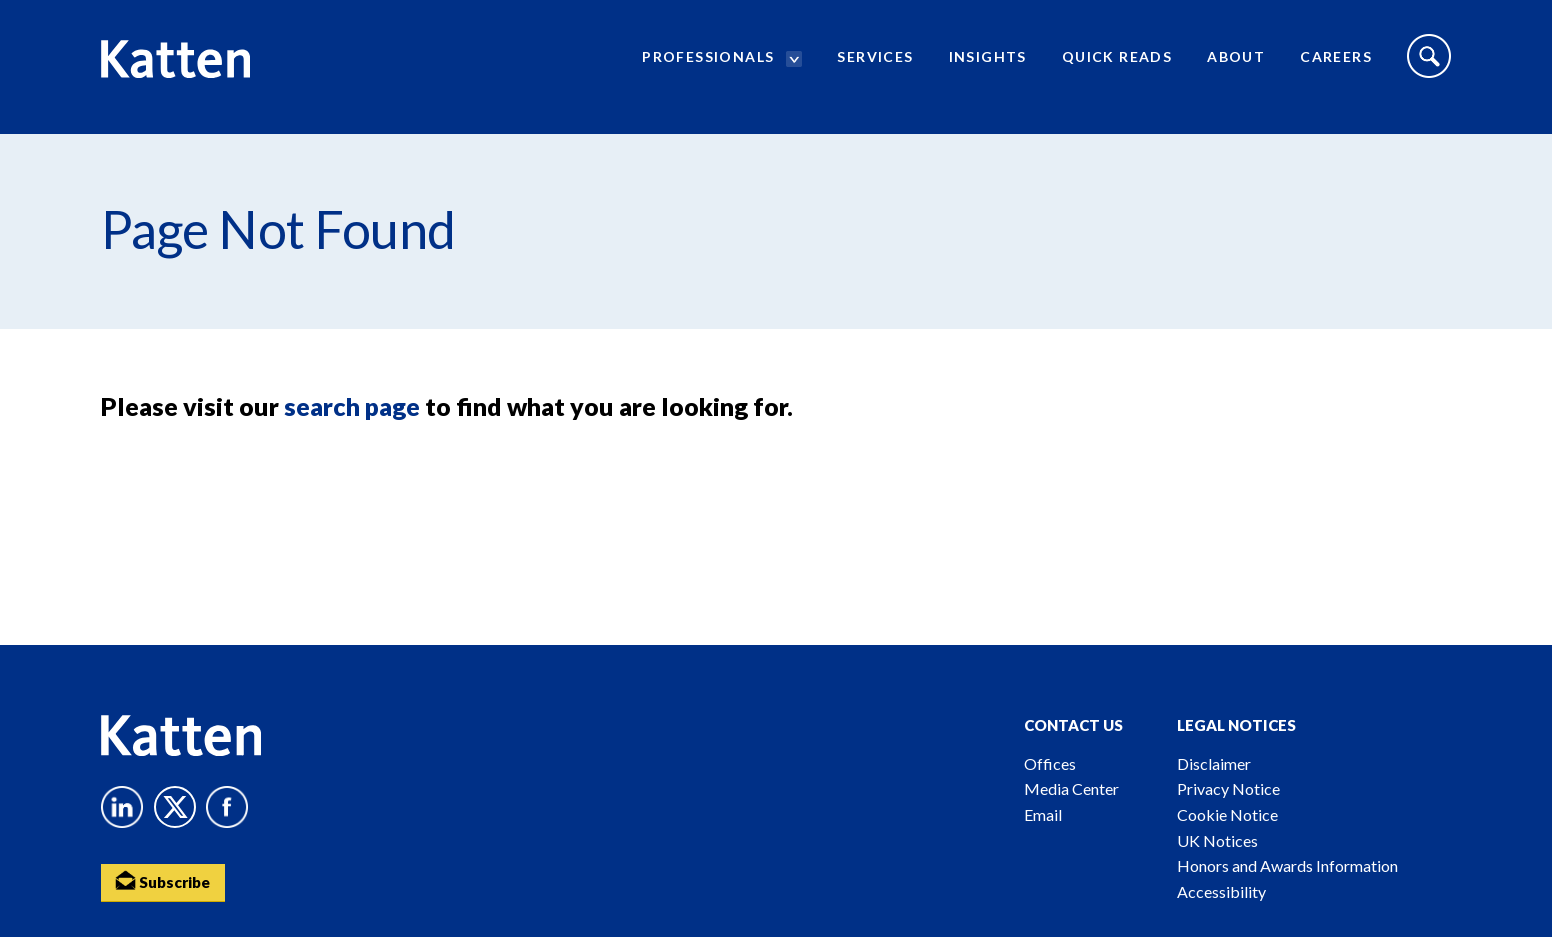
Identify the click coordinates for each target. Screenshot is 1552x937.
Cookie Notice (1227, 814)
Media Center (1071, 788)
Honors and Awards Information (1287, 865)
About (1236, 65)
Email (1043, 814)
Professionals (708, 65)
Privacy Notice (1228, 788)
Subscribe (166, 882)
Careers (1336, 65)
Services (875, 65)
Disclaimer (1214, 763)
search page (352, 406)
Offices (1050, 763)
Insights (988, 65)
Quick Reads (1117, 65)
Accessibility (1221, 891)
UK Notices (1217, 840)
